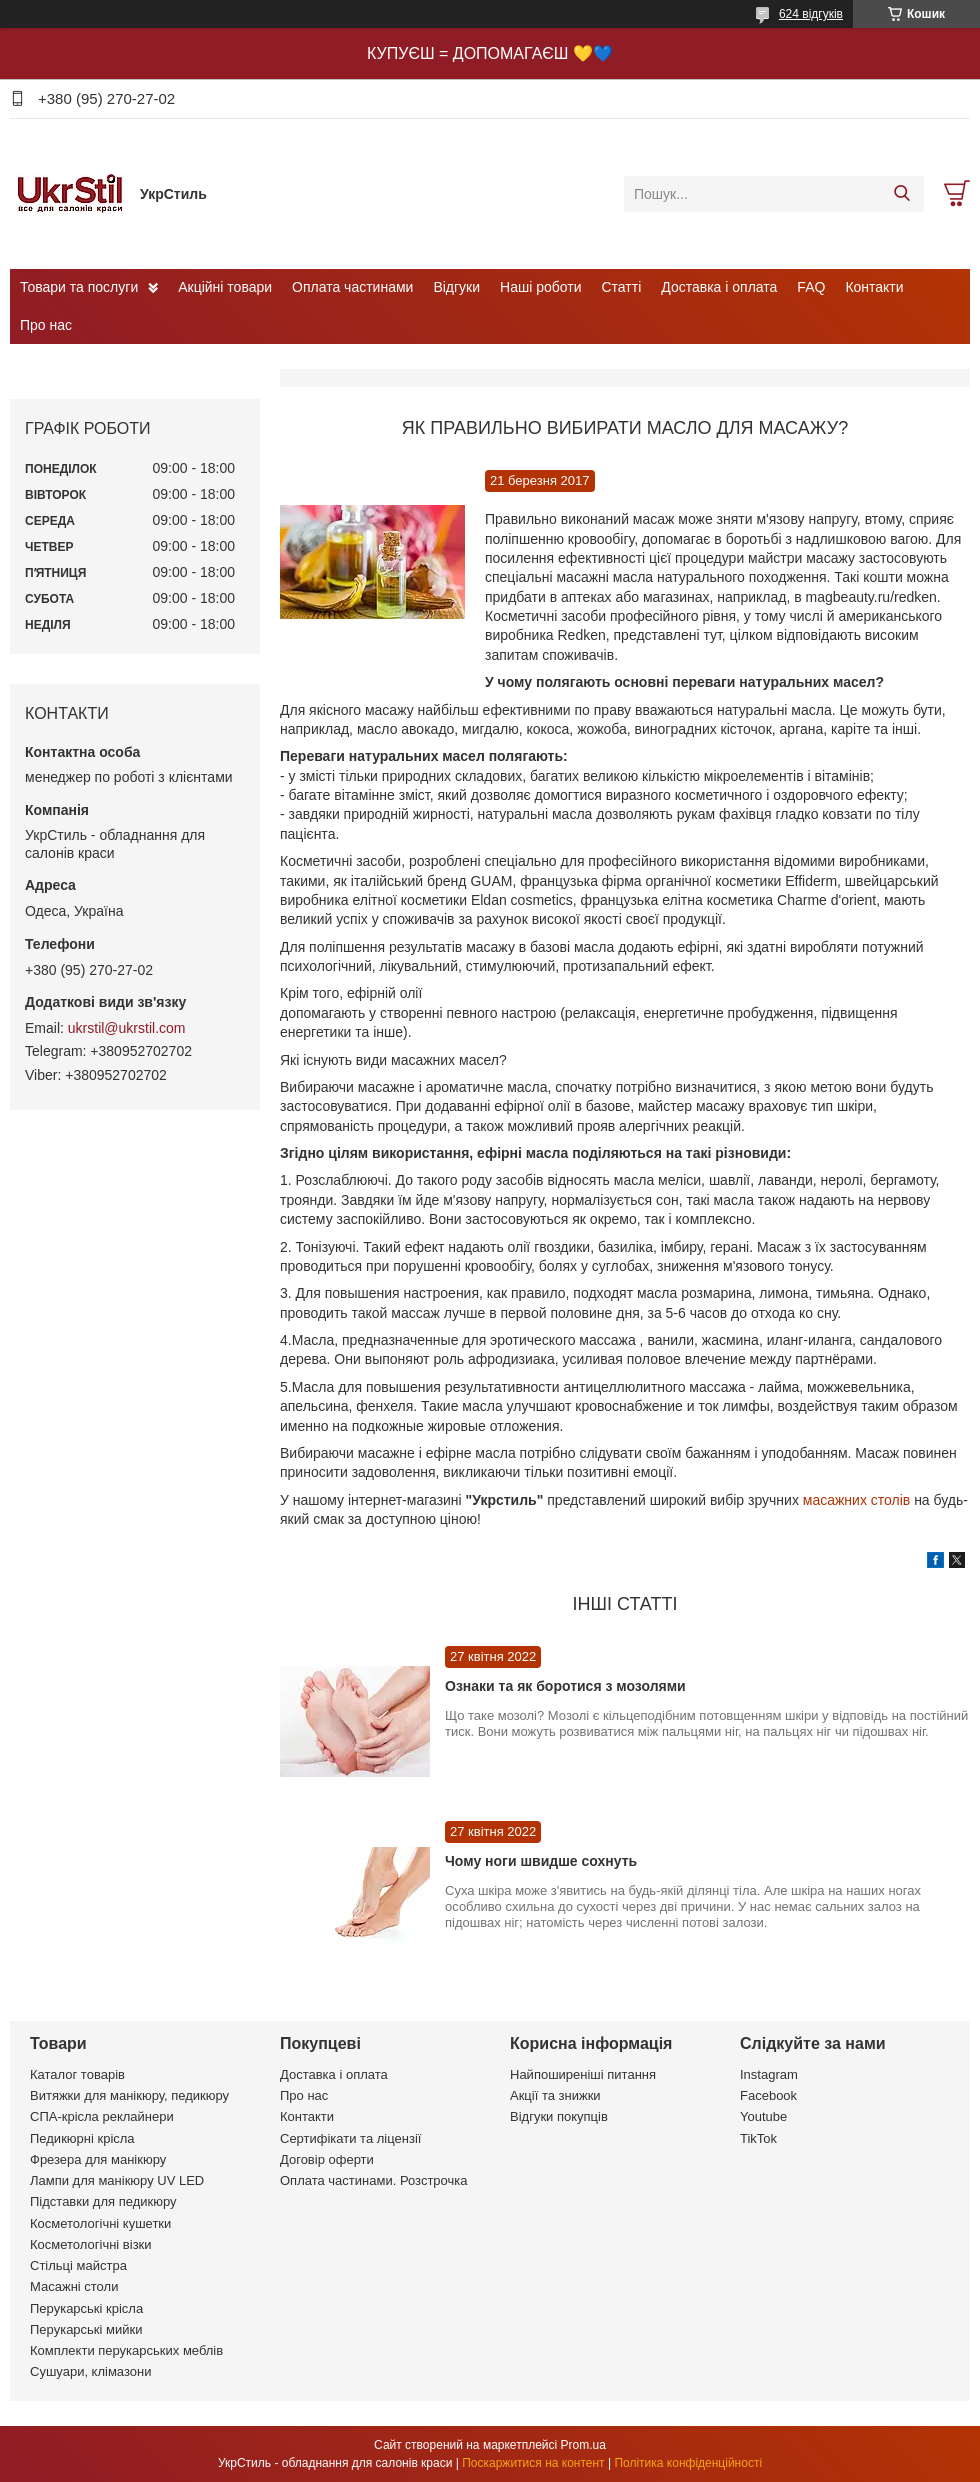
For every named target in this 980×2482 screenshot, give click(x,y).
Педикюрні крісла (82, 2138)
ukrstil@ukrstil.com (127, 1028)
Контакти (874, 287)
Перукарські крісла (86, 2308)
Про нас (46, 325)
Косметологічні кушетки (100, 2223)
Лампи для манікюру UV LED (117, 2180)
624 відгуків (811, 14)
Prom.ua (583, 2445)
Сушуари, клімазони (90, 2371)
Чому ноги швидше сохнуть (541, 1861)
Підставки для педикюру (103, 2201)
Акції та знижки (555, 2095)
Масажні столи (74, 2286)
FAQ (811, 287)
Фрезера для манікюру (98, 2159)
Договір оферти (327, 2159)
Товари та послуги (79, 287)
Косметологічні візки (91, 2244)
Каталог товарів (77, 2074)
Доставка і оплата (719, 287)
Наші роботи (540, 287)
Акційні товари (225, 287)
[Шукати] (901, 194)
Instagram (769, 2074)
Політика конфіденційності (688, 2463)
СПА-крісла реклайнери (102, 2116)
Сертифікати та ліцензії (350, 2138)
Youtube (763, 2116)
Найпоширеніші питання (583, 2074)
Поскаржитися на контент (533, 2463)
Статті (622, 287)
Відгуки (456, 287)
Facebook (768, 2095)
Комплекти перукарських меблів (126, 2350)
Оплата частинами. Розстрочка (373, 2180)
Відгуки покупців (559, 2116)
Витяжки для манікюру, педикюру (129, 2095)
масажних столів (858, 1500)
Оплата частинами (352, 287)
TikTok (758, 2138)
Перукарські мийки (86, 2329)
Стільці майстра (78, 2265)
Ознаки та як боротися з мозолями (565, 1686)
